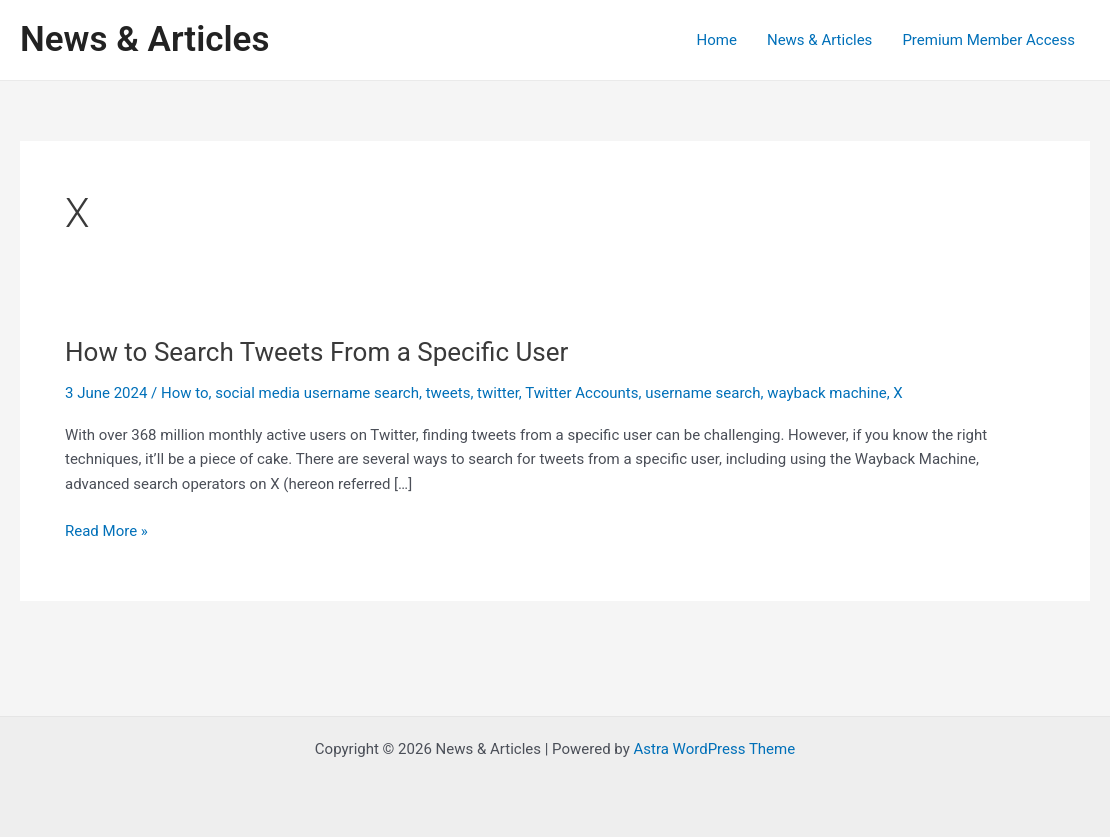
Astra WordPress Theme (714, 749)
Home (717, 40)
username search (702, 393)
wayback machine (827, 393)
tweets (448, 393)
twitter (498, 393)
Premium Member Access (988, 40)
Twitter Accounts (581, 393)
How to (185, 393)
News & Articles (144, 39)
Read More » (106, 531)
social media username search (317, 393)
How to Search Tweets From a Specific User (316, 352)
